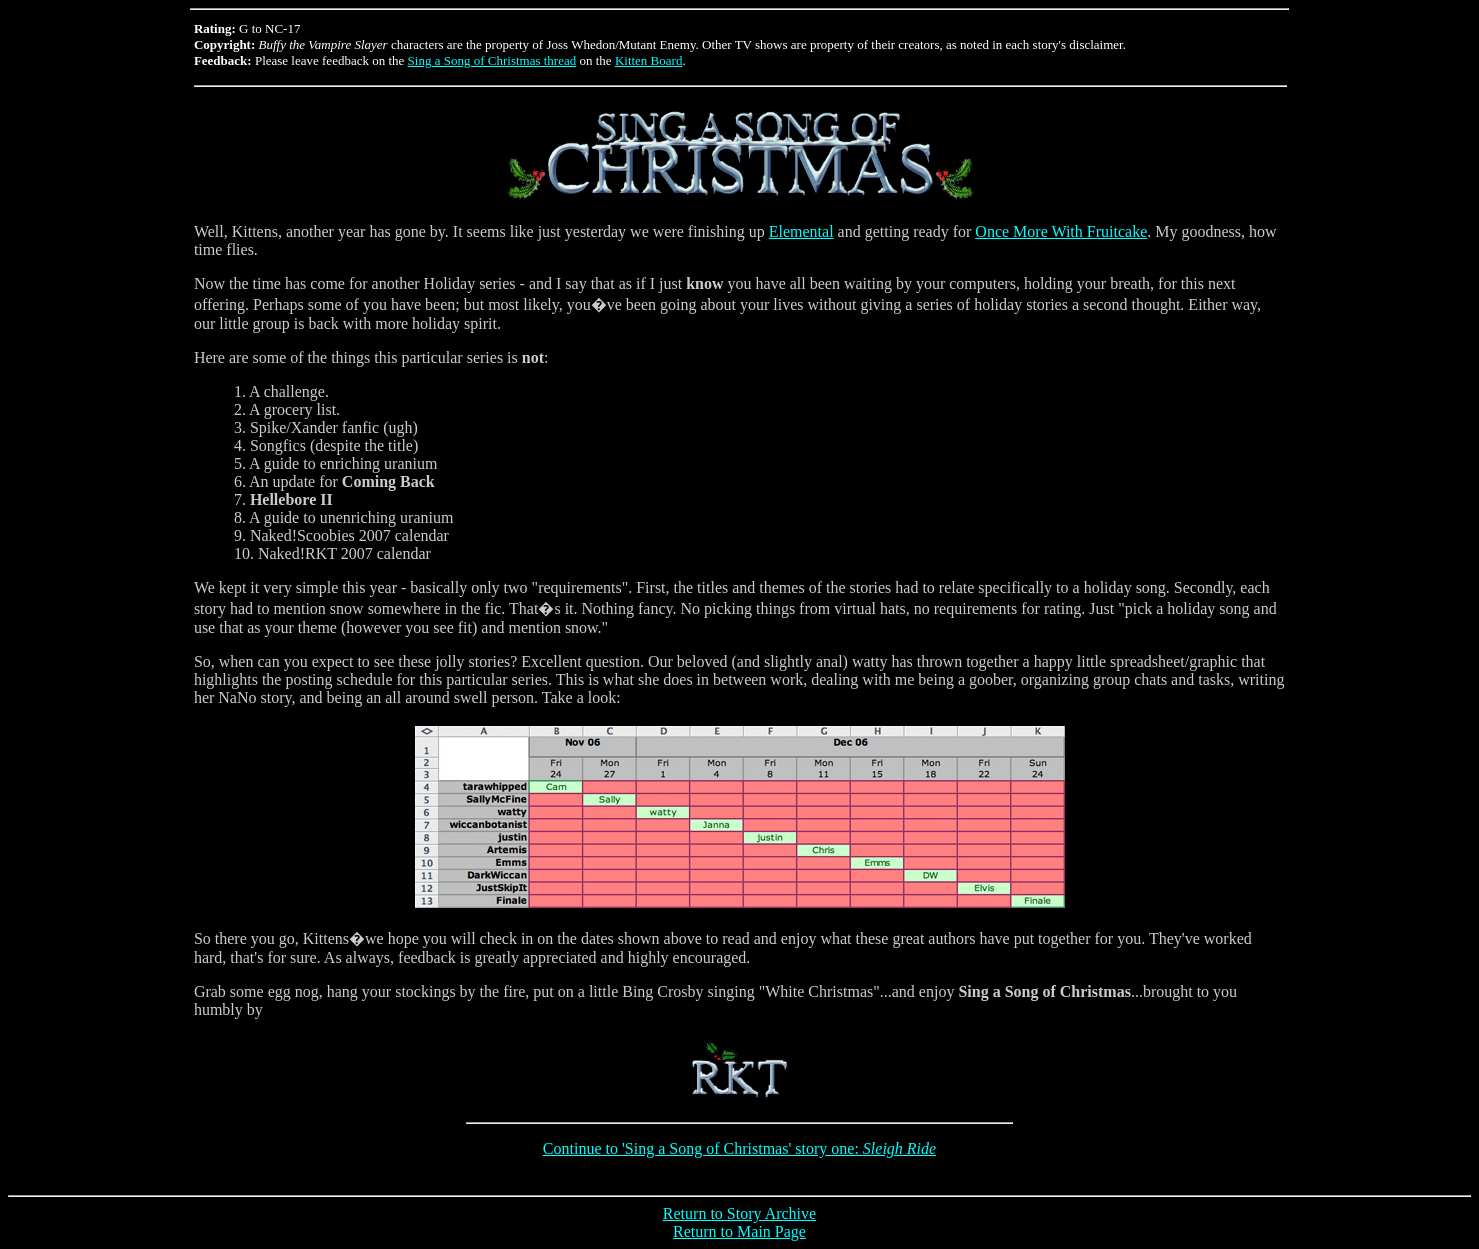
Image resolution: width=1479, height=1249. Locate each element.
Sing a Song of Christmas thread (492, 60)
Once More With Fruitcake (1061, 231)
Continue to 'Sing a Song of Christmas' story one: (739, 1148)
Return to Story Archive (739, 1213)
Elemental (801, 231)
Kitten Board (649, 60)
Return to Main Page (739, 1231)
